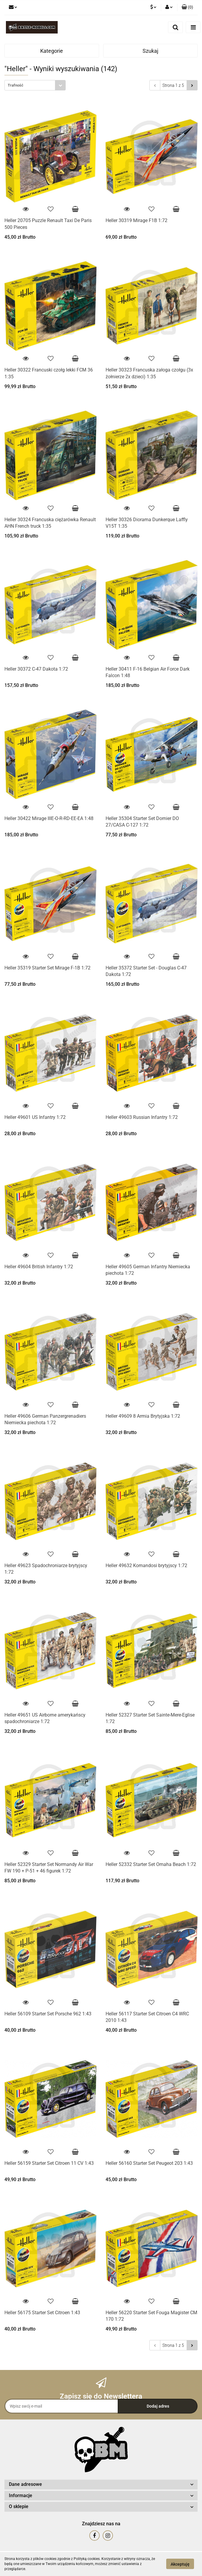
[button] (187, 7)
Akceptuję (180, 2564)
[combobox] (35, 85)
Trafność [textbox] (15, 85)
